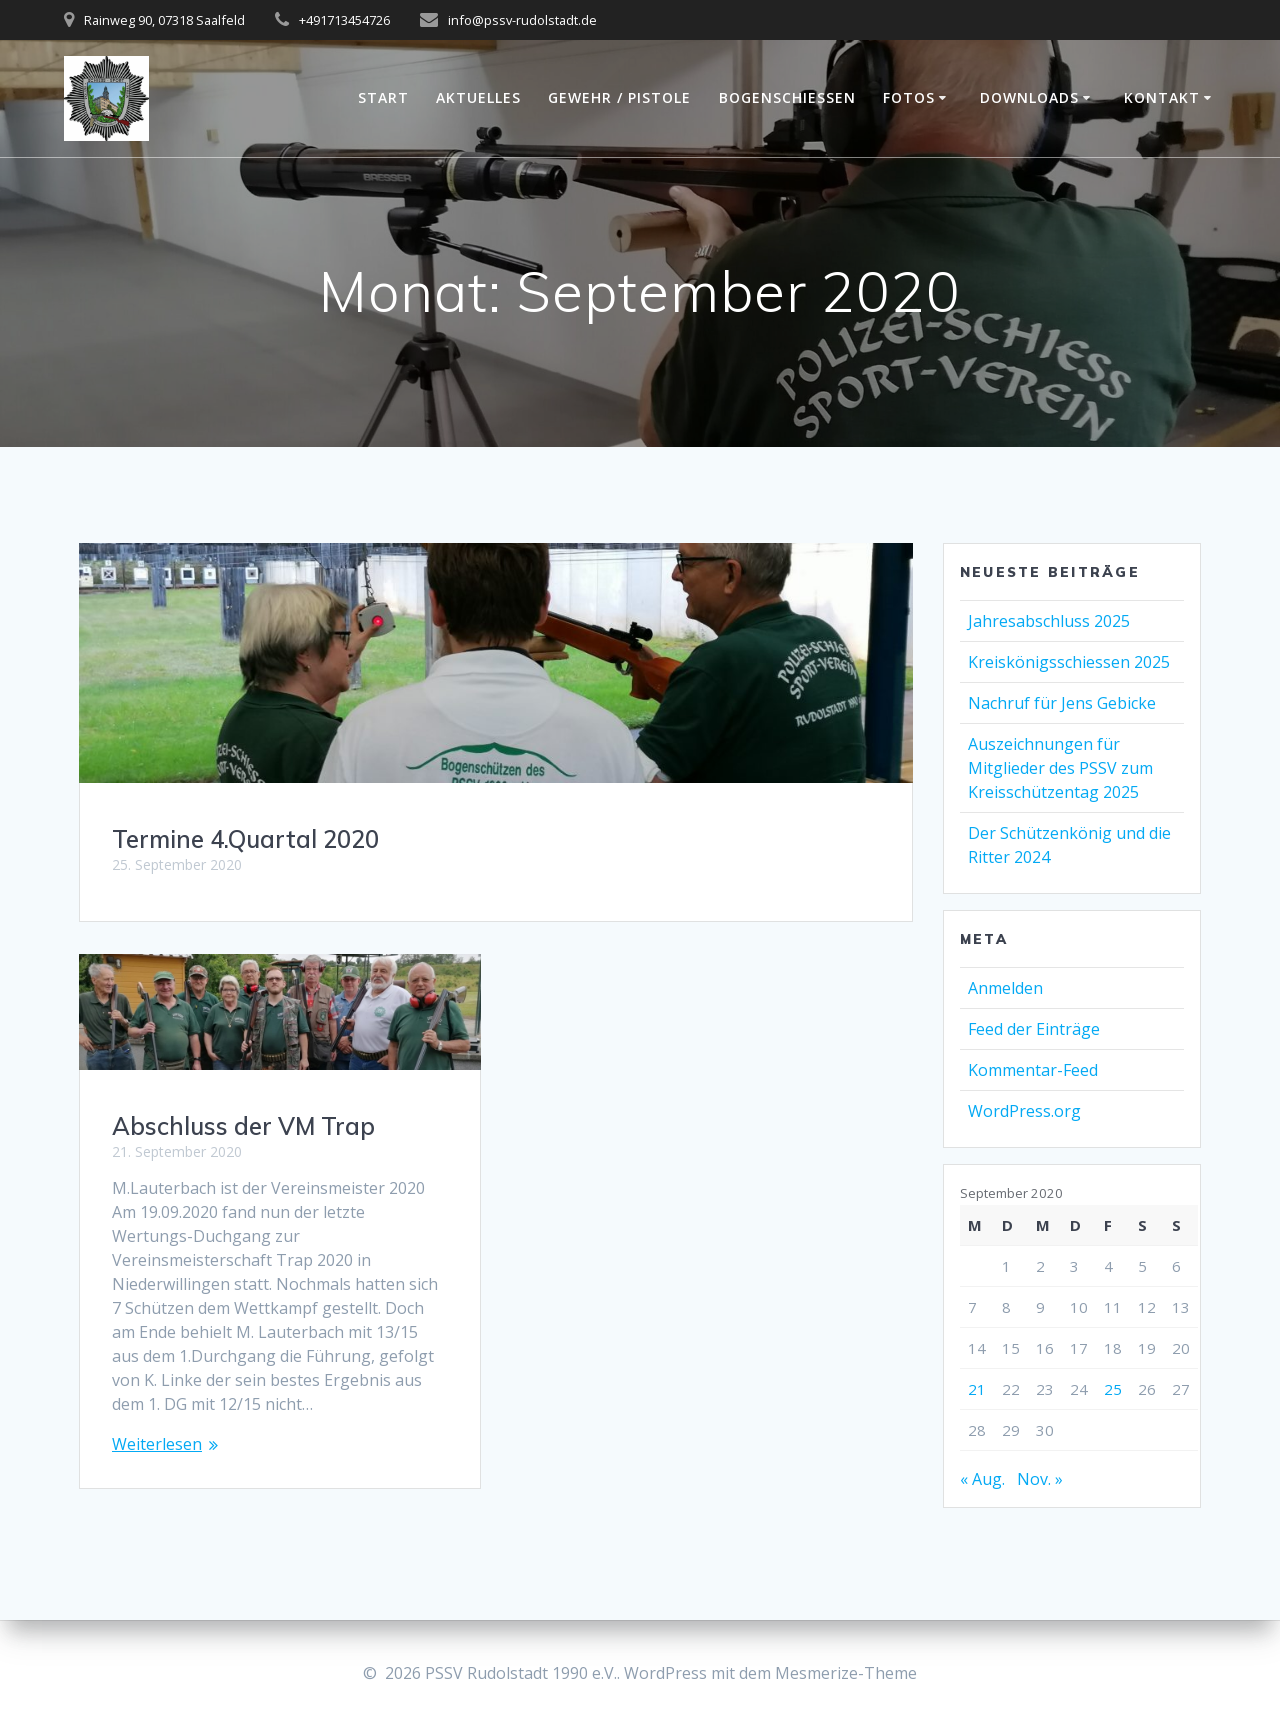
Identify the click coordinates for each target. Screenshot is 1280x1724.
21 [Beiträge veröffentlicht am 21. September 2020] (977, 1389)
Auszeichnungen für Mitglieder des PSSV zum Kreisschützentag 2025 (1060, 768)
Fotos (909, 97)
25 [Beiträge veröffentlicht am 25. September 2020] (1113, 1389)
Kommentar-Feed (1033, 1070)
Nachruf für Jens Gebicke (1062, 703)
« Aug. (982, 1479)
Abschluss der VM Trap (243, 1126)
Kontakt (1162, 97)
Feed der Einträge (1034, 1029)
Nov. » (1040, 1479)
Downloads (1029, 97)
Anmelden (1005, 988)
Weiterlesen (157, 1444)
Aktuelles (478, 97)
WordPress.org (1024, 1111)
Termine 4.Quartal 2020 (245, 839)
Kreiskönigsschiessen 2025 (1069, 662)
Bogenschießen (787, 97)
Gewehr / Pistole (619, 97)
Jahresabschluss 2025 (1049, 621)
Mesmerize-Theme (846, 1673)
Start (383, 97)
